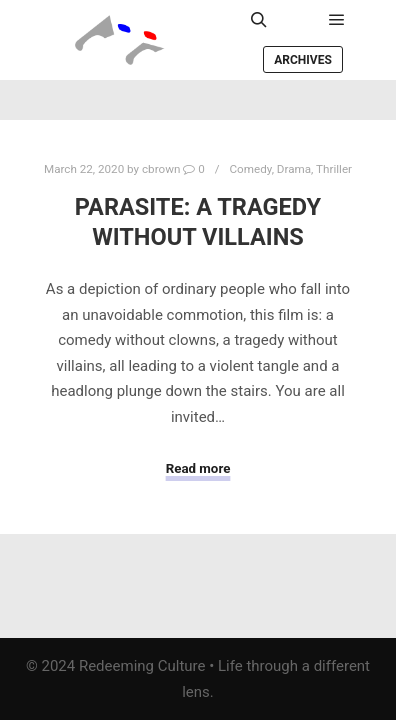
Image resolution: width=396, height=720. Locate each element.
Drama (294, 169)
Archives (303, 60)
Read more (198, 468)
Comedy (251, 169)
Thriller (334, 169)
